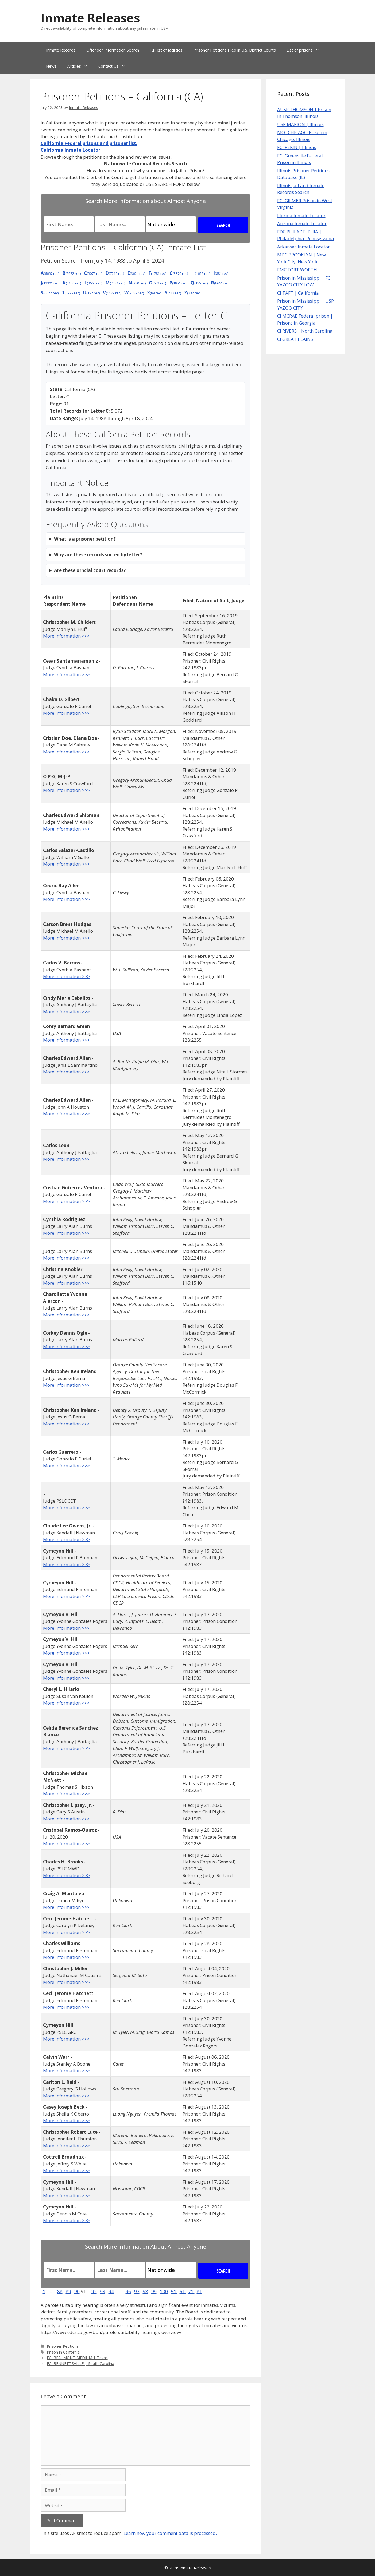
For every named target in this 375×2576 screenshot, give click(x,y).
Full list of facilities (166, 50)
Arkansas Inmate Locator (303, 247)
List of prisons (306, 50)
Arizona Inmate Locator (302, 223)
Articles (80, 66)
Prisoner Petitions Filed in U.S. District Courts (234, 50)
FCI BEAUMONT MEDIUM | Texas (77, 2357)
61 (183, 2291)
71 (191, 2291)
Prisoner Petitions (63, 2346)
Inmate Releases (90, 18)
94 (111, 2291)
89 (68, 2291)
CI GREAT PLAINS (295, 339)
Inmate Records (61, 50)
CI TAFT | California (298, 293)
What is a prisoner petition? (85, 539)
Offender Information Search (112, 50)
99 (154, 2291)
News (51, 66)
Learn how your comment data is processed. (170, 2533)
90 (77, 2291)
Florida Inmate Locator (301, 215)
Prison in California (63, 2352)
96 (128, 2291)
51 (174, 2291)
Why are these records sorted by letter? (98, 555)
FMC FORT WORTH (297, 270)
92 (94, 2291)
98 (145, 2291)
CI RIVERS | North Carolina (305, 331)
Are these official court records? (90, 570)
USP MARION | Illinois (300, 124)
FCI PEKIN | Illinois (296, 147)
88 (60, 2291)
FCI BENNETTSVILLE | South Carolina (80, 2363)
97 (137, 2291)
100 (164, 2291)
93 (102, 2291)
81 (199, 2291)
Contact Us (114, 66)
